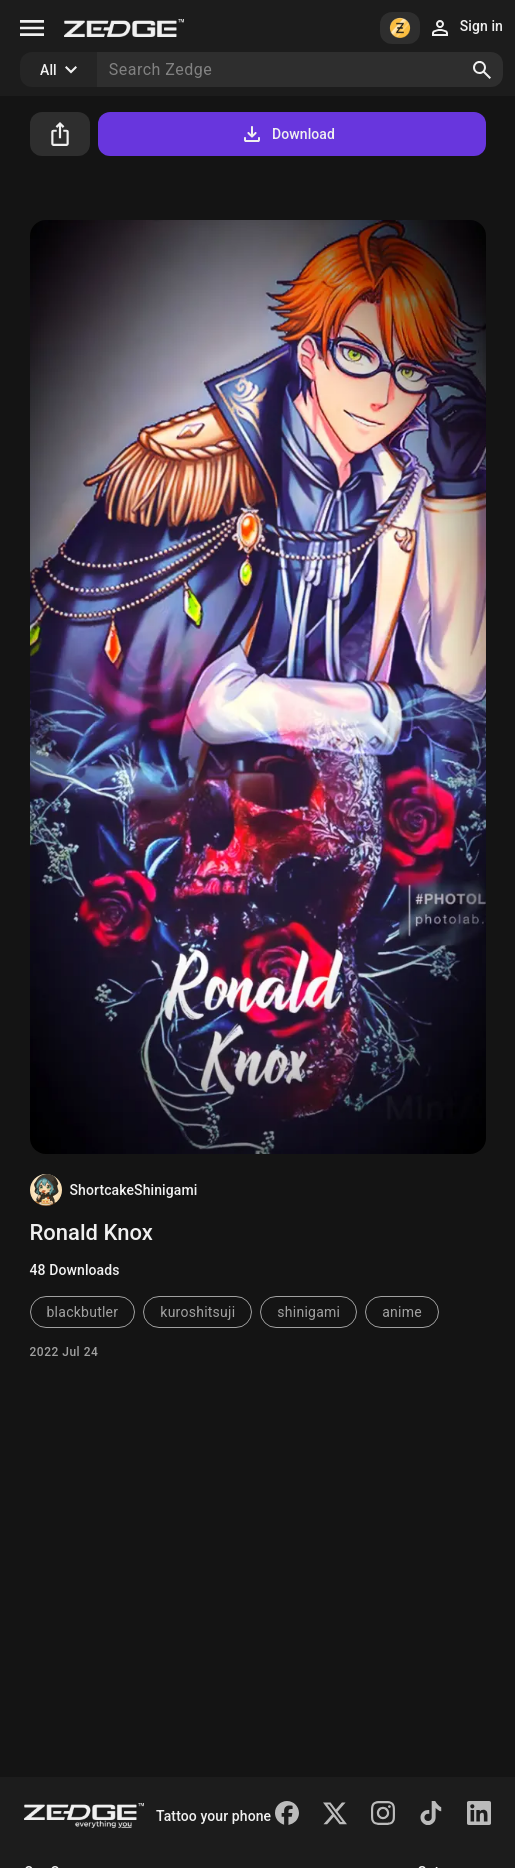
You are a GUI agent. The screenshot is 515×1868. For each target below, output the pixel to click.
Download (287, 134)
